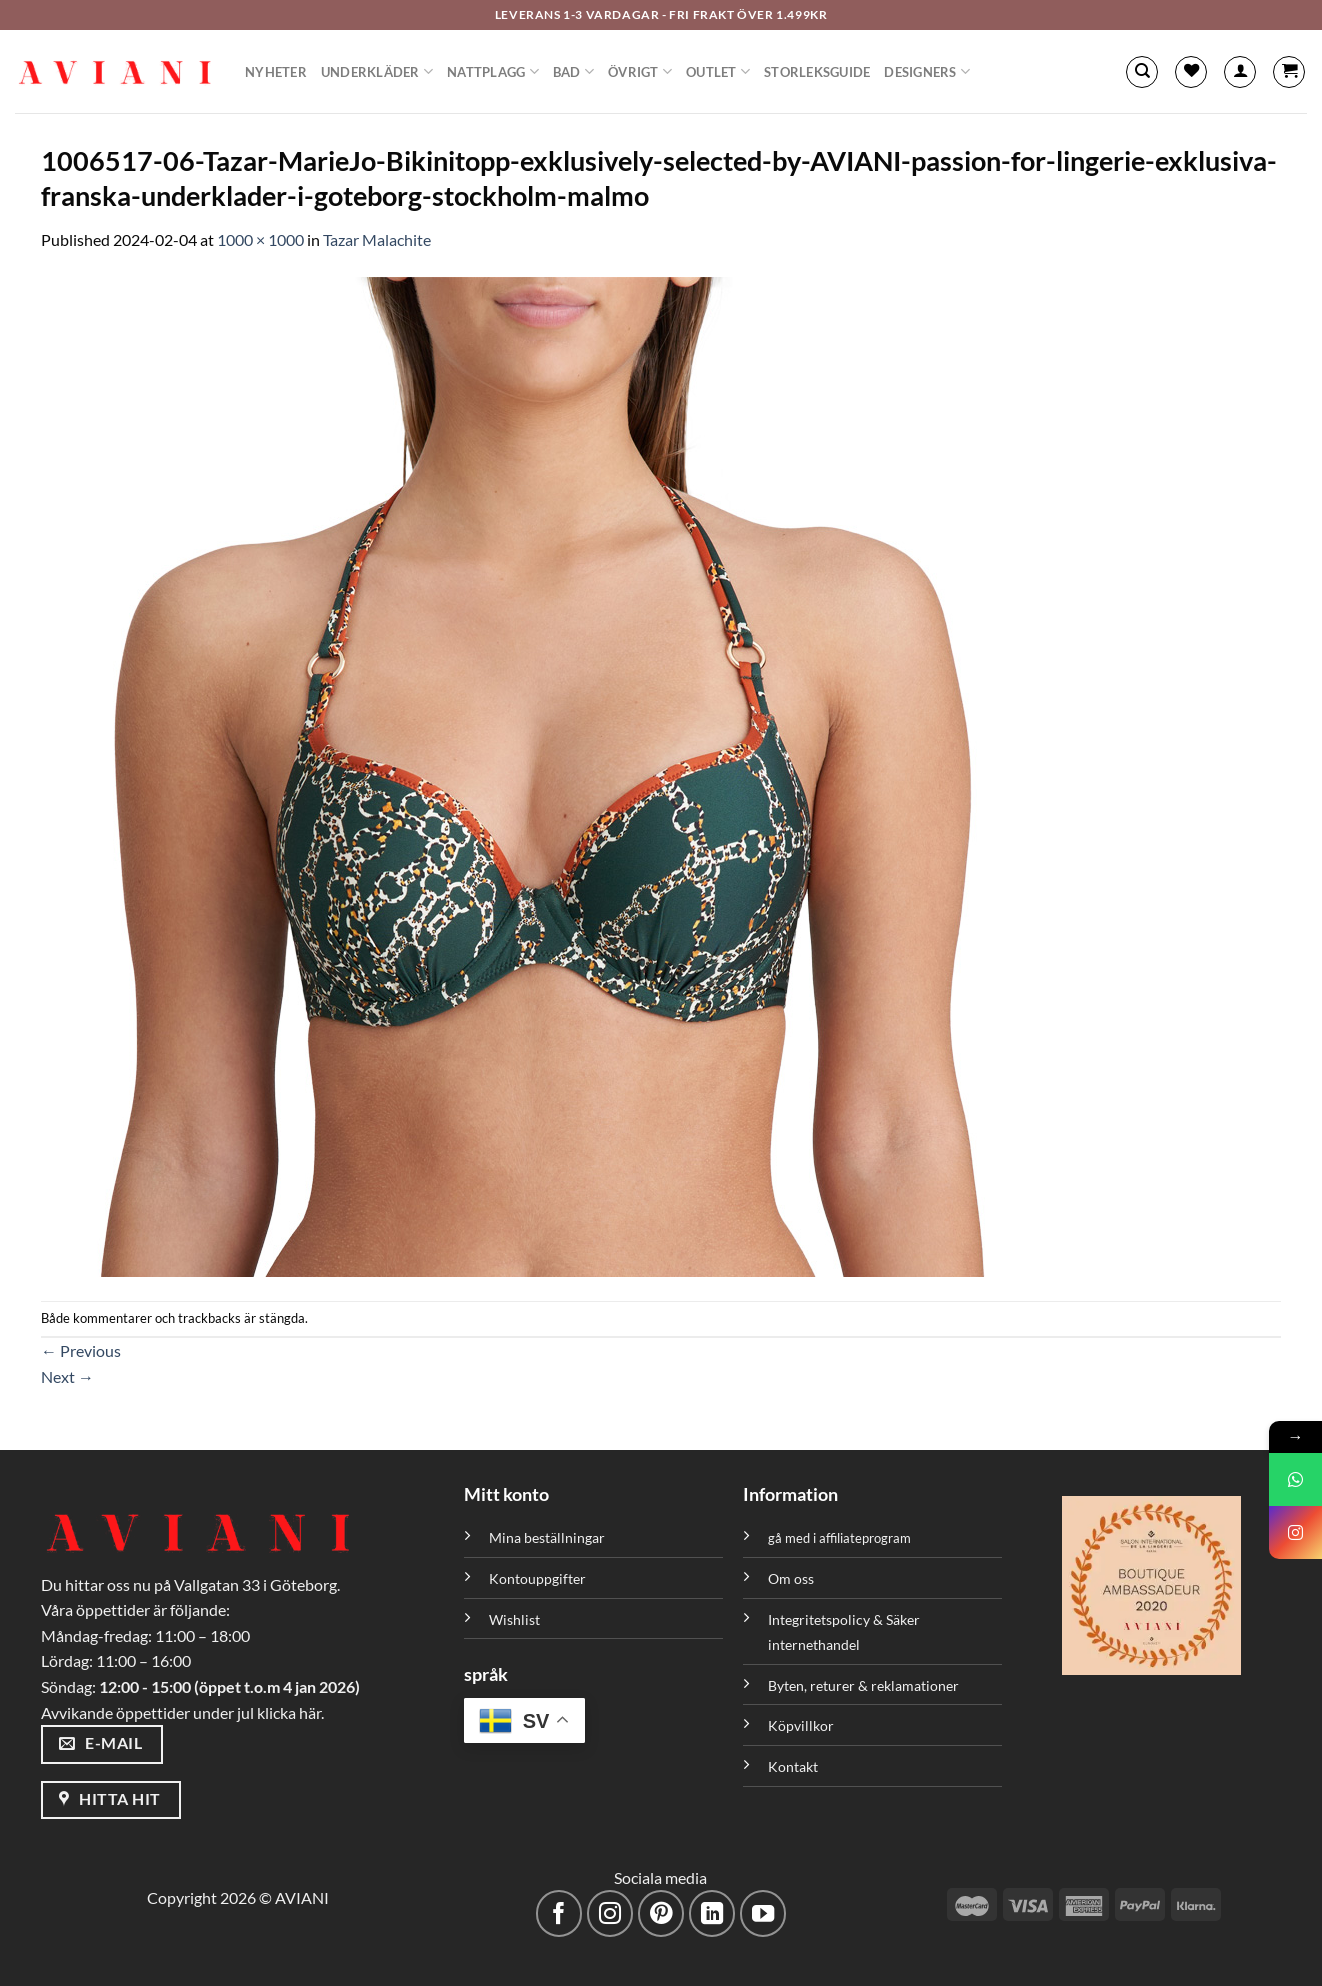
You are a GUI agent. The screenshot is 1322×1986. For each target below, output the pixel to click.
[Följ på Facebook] (559, 1913)
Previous (81, 1350)
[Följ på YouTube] (763, 1913)
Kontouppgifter (537, 1578)
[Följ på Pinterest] (661, 1913)
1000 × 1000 (260, 239)
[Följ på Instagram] (610, 1913)
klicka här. (290, 1712)
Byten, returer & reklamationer (863, 1685)
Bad (573, 71)
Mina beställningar (548, 1537)
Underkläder (377, 71)
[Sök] (1142, 72)
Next (67, 1376)
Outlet (718, 71)
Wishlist (514, 1619)
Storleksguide (817, 72)
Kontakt (793, 1766)
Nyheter (276, 72)
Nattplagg (493, 71)
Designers (927, 71)
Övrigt (640, 71)
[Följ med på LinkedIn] (712, 1913)
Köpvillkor (801, 1725)
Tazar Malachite (377, 239)
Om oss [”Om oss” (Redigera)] (791, 1578)
